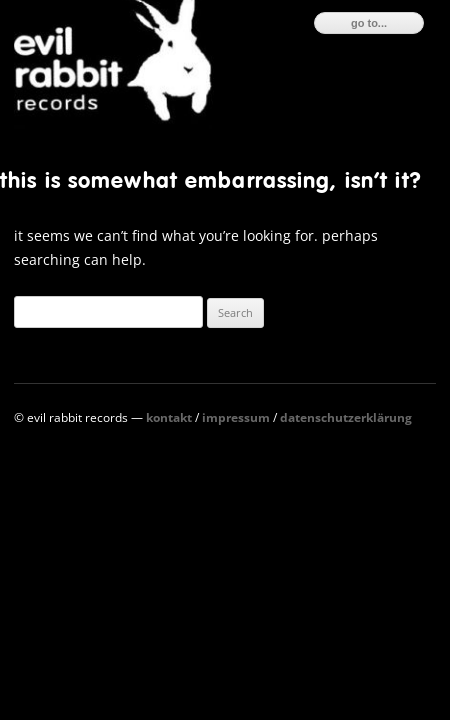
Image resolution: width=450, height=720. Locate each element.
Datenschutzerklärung (346, 417)
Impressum (236, 417)
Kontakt (169, 417)
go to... (369, 23)
